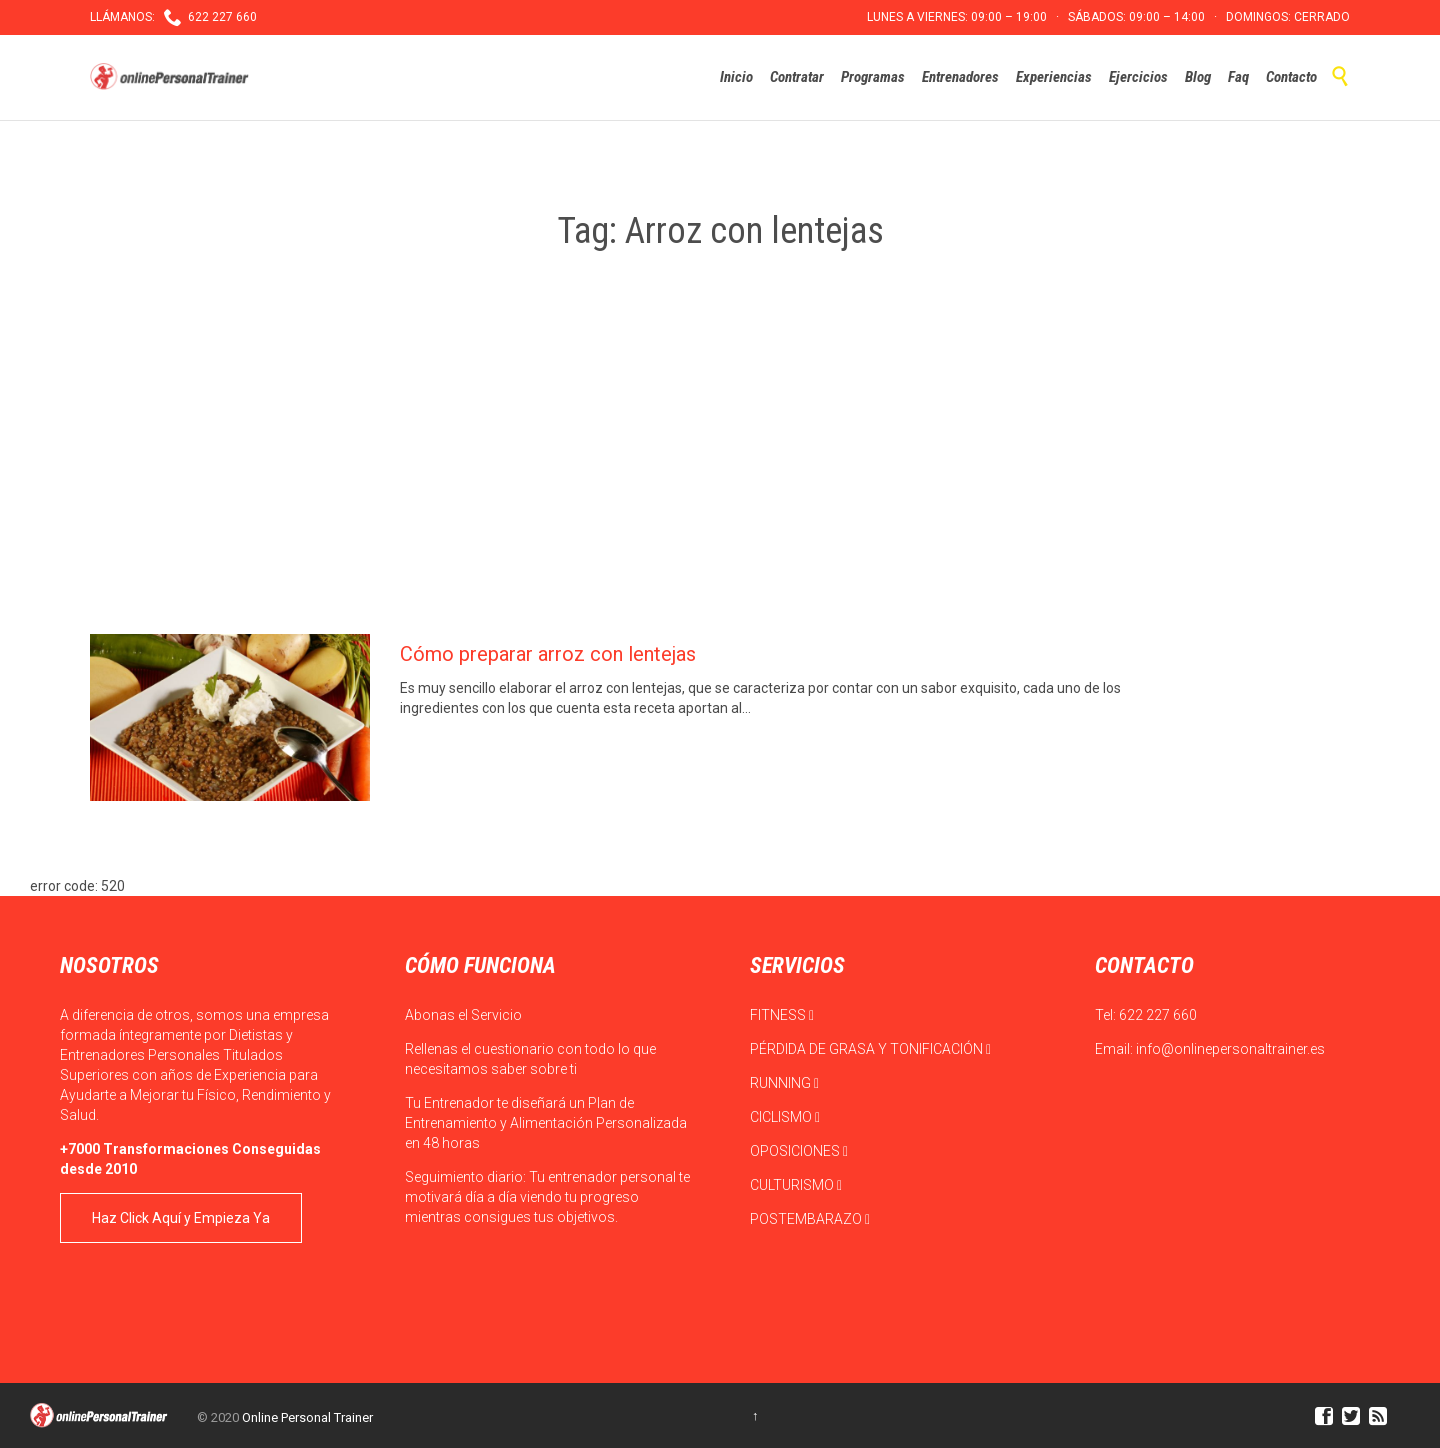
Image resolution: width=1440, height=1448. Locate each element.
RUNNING (784, 1083)
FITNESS (782, 1015)
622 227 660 (1158, 1015)
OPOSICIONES (799, 1151)
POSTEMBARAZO (810, 1219)
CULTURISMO (796, 1185)
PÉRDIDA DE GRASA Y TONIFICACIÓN (870, 1049)
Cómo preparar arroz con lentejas (548, 654)
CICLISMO (785, 1117)
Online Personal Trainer (307, 1417)
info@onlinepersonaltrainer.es (1230, 1049)
